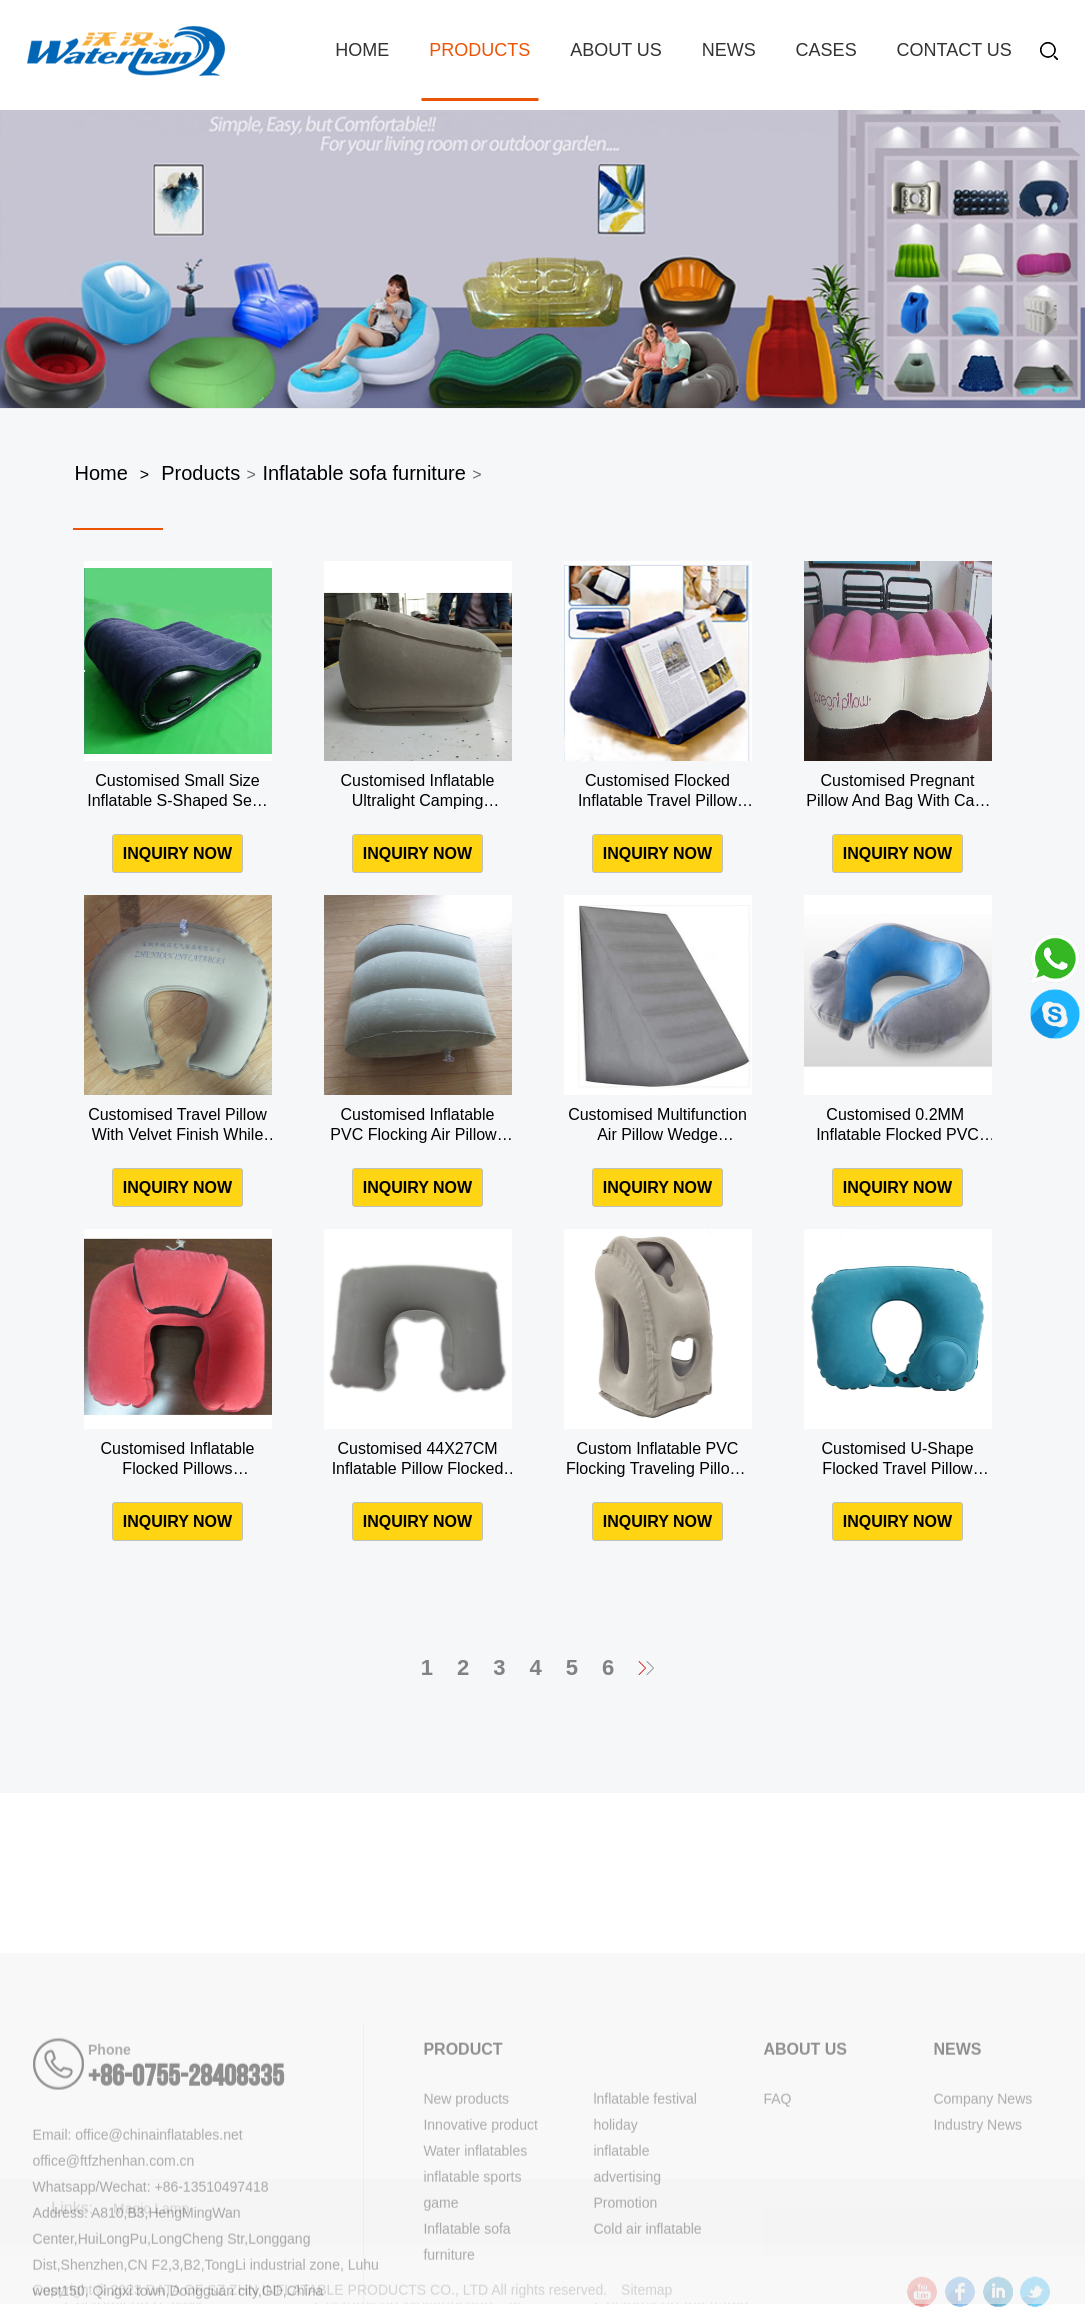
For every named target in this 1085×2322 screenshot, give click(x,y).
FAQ (777, 2213)
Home (362, 50)
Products (479, 50)
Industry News (977, 2239)
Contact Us (954, 50)
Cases (826, 50)
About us (616, 50)
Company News (982, 2213)
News (729, 50)
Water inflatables (475, 2265)
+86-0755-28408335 (186, 2191)
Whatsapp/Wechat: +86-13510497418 (151, 2301)
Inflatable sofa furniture (363, 473)
